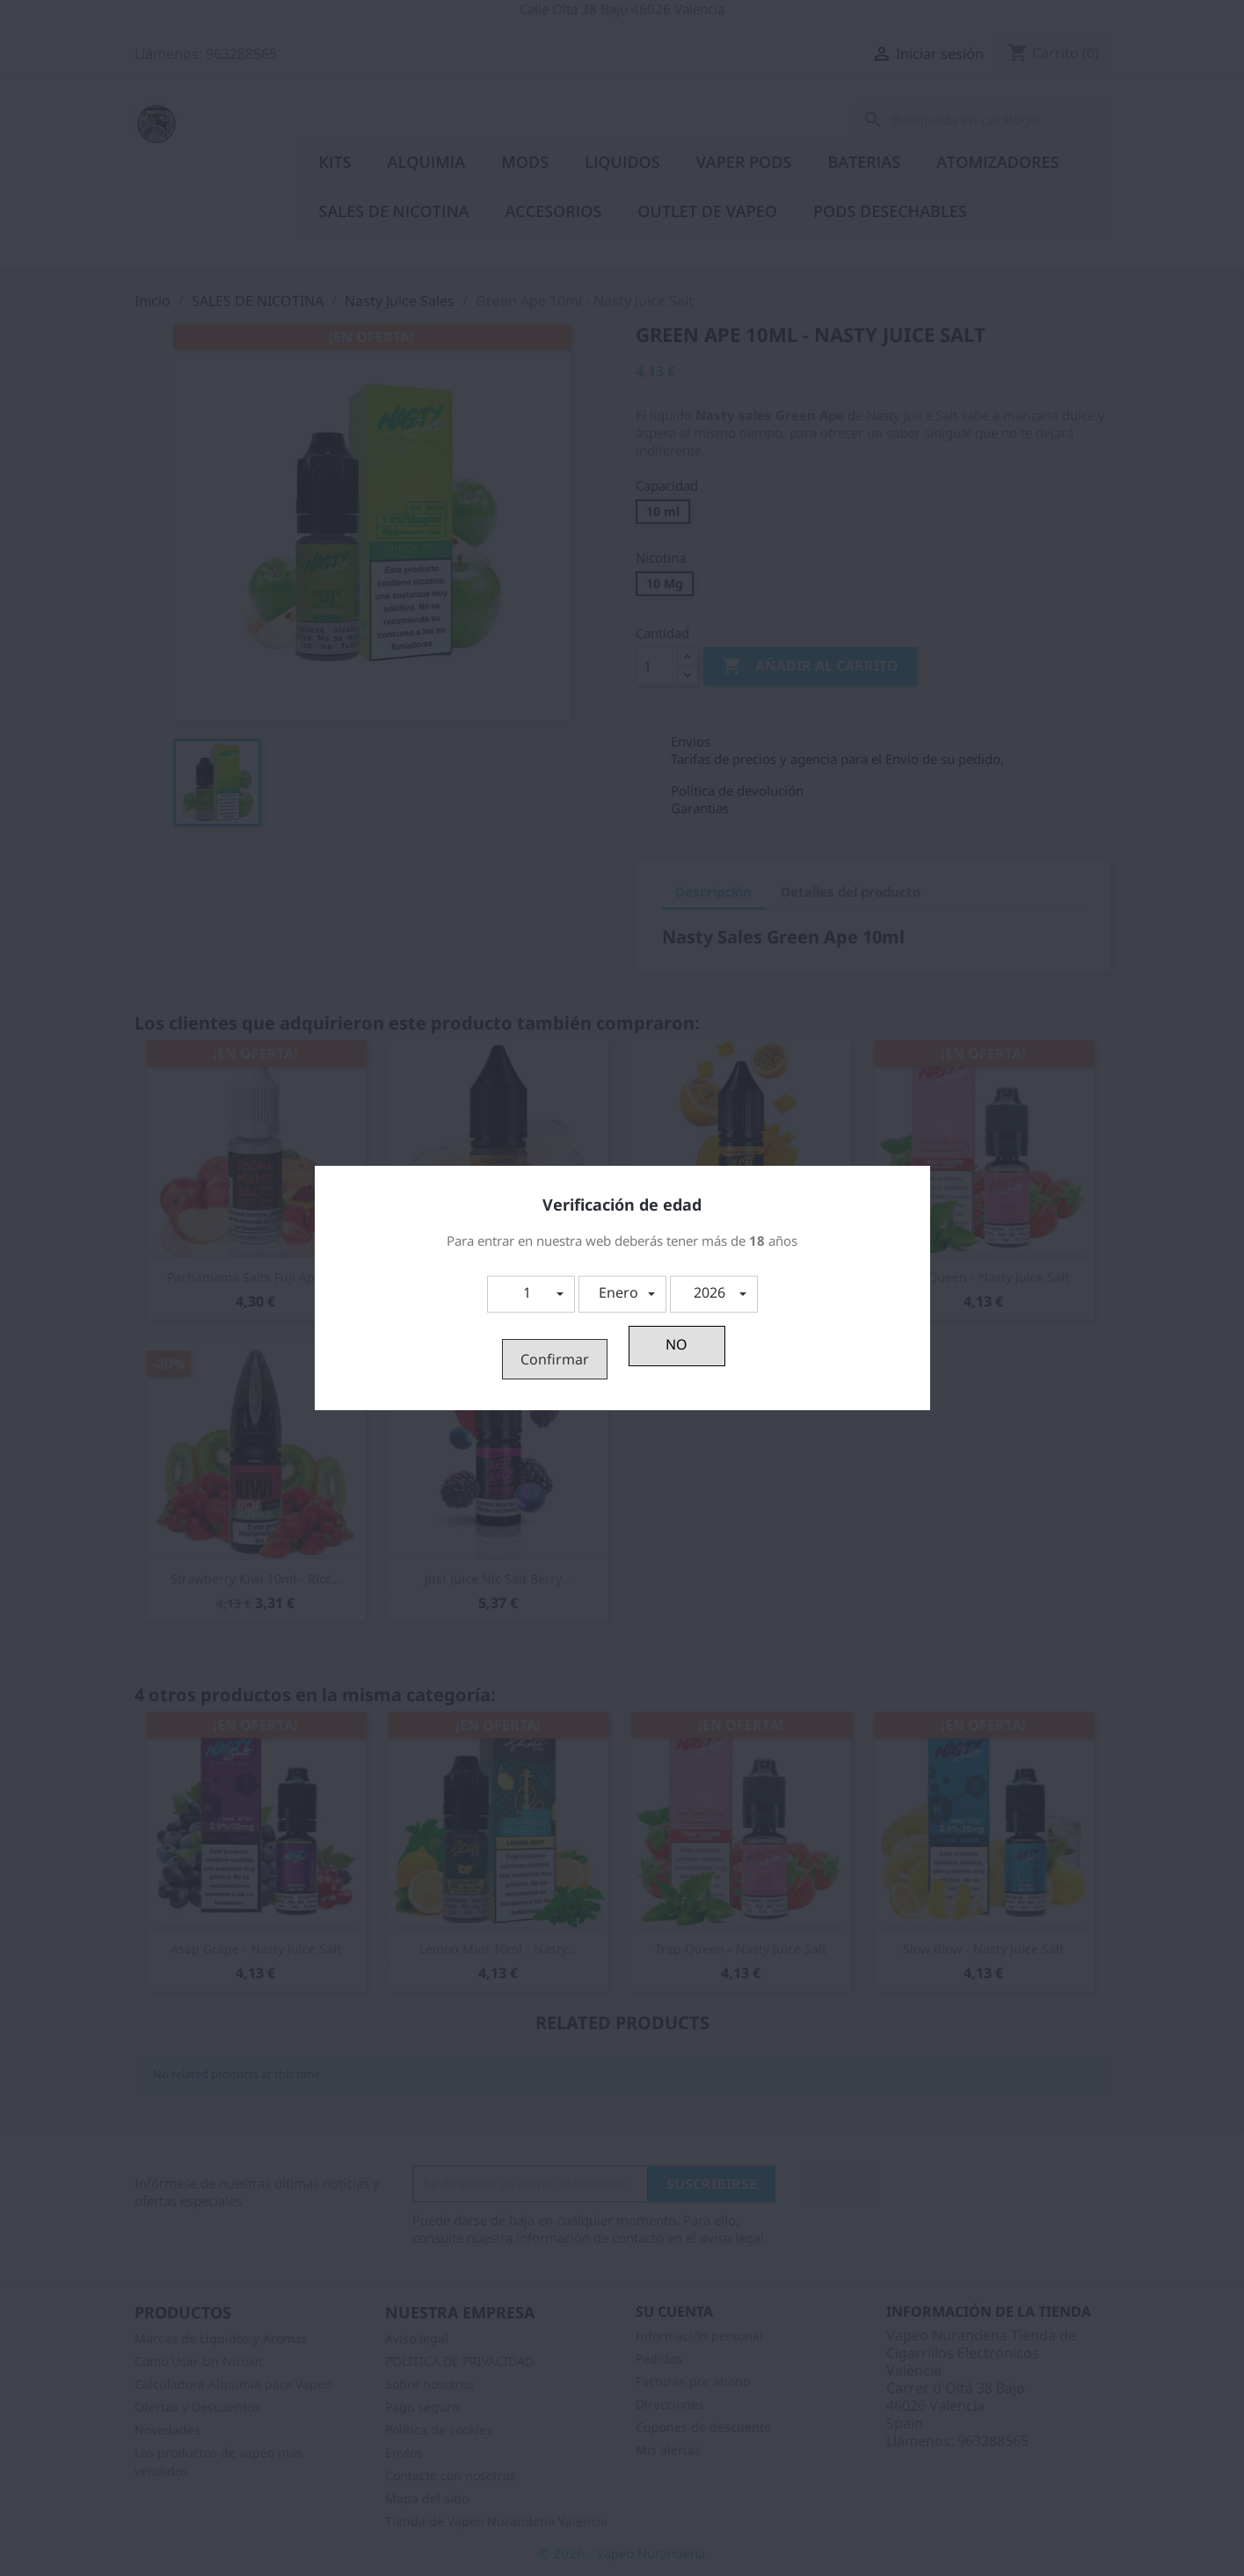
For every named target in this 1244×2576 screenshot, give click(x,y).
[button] (531, 1294)
